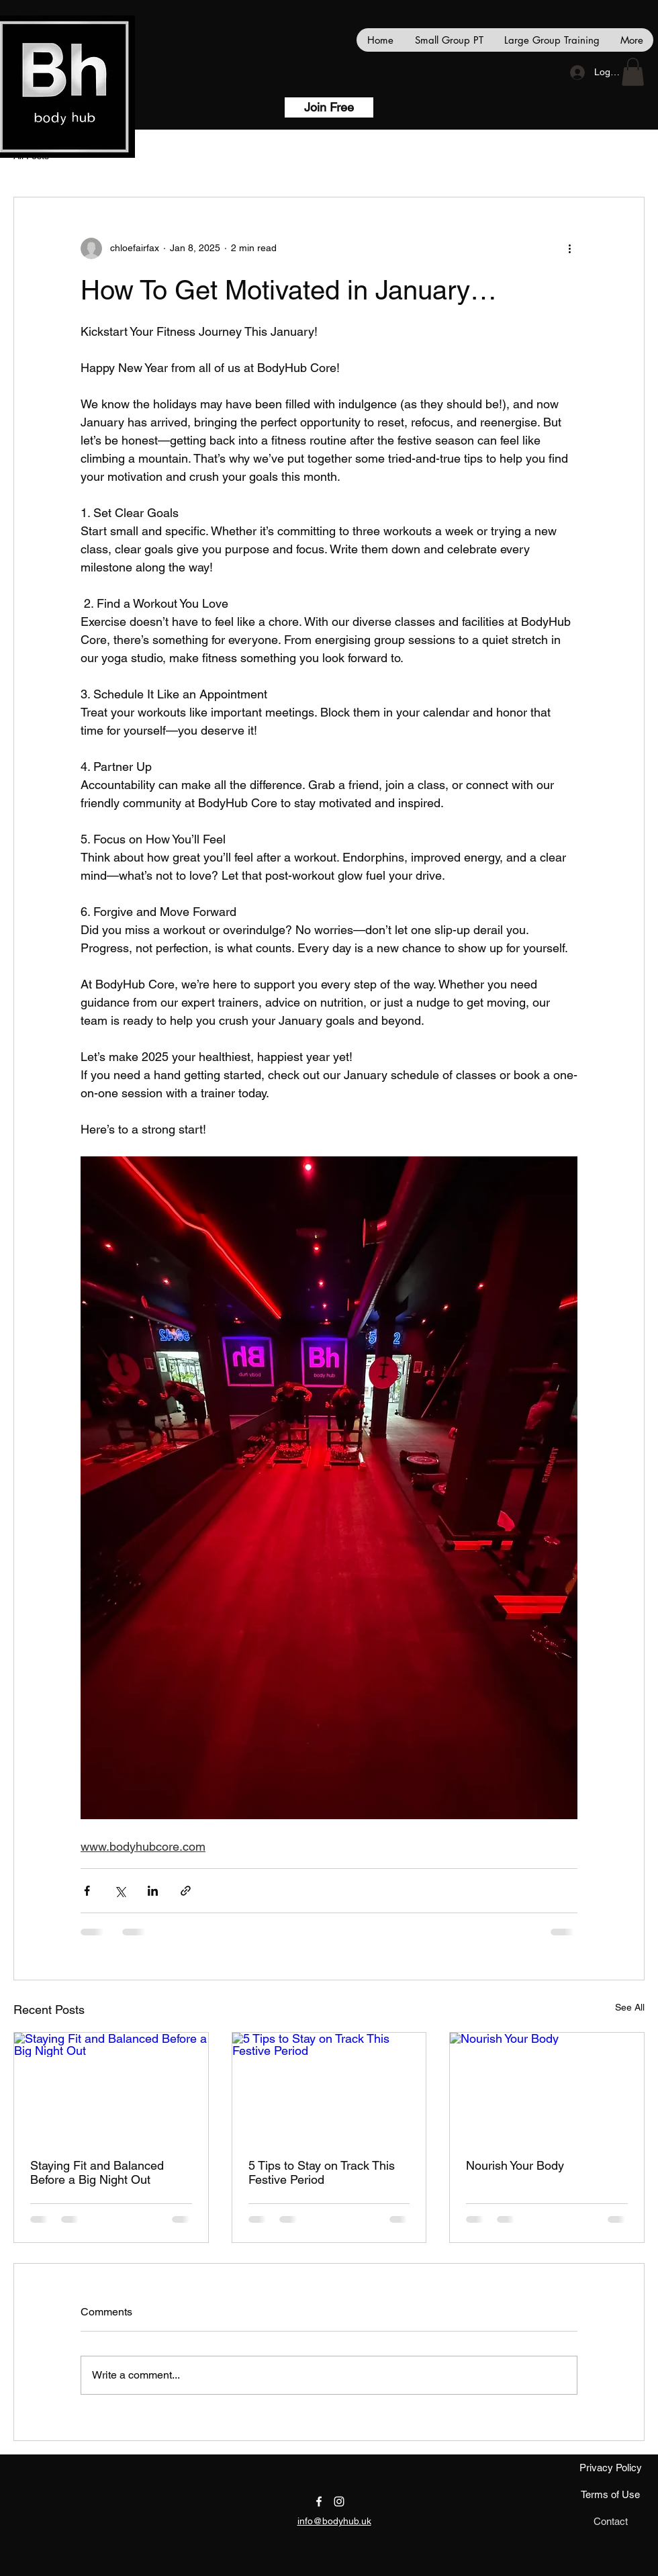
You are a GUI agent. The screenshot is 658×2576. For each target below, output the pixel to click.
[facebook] (319, 2501)
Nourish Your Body (515, 2165)
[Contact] (610, 2521)
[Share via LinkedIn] (152, 1890)
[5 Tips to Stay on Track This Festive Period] (329, 2087)
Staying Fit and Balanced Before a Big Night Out (97, 2172)
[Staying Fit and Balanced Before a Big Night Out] (111, 2087)
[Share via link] (185, 1890)
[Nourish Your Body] (547, 2087)
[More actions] (569, 248)
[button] (633, 72)
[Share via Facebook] (87, 1890)
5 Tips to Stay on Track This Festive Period (321, 2172)
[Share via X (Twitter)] (119, 1890)
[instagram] (339, 2501)
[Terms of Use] (610, 2494)
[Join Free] (329, 107)
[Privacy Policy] (610, 2467)
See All (630, 2007)
